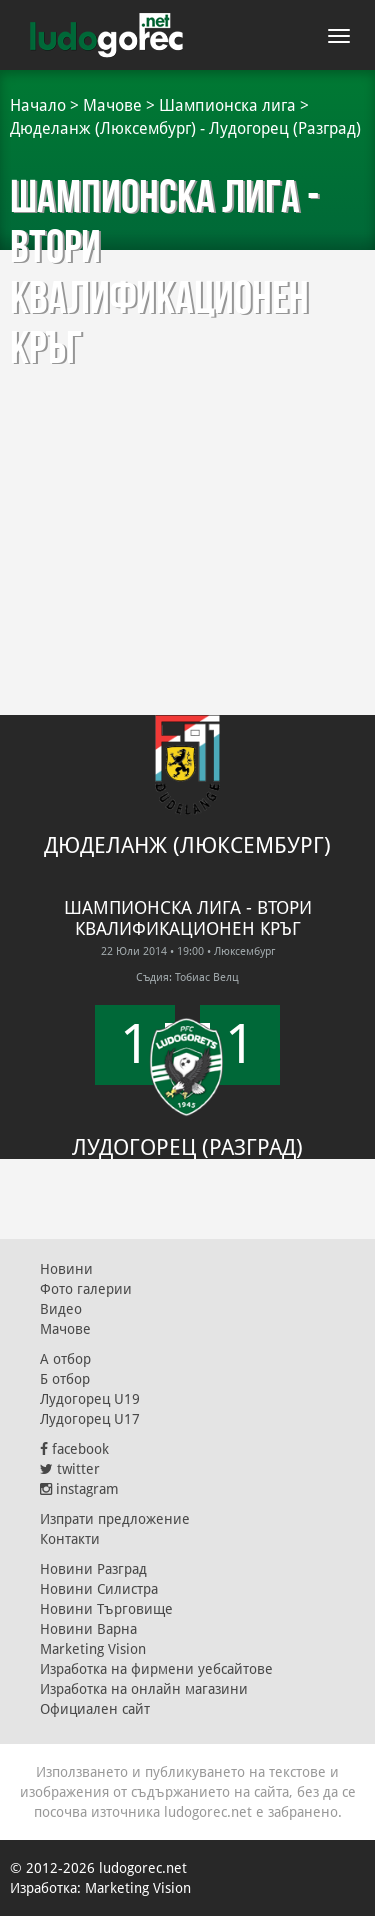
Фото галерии (86, 1289)
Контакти (70, 1539)
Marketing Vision (93, 1649)
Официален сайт (95, 1709)
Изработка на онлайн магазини (144, 1689)
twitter (70, 1469)
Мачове (112, 105)
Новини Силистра (99, 1589)
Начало (38, 105)
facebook (74, 1449)
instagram (79, 1489)
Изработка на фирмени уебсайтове (156, 1669)
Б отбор (65, 1379)
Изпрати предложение (115, 1519)
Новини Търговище (106, 1609)
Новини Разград (93, 1569)
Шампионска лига (227, 105)
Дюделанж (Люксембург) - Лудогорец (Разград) (185, 128)
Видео (61, 1309)
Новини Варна (88, 1629)
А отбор (65, 1359)
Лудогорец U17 (90, 1419)
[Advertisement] (187, 447)
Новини (66, 1269)
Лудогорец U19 (90, 1399)
